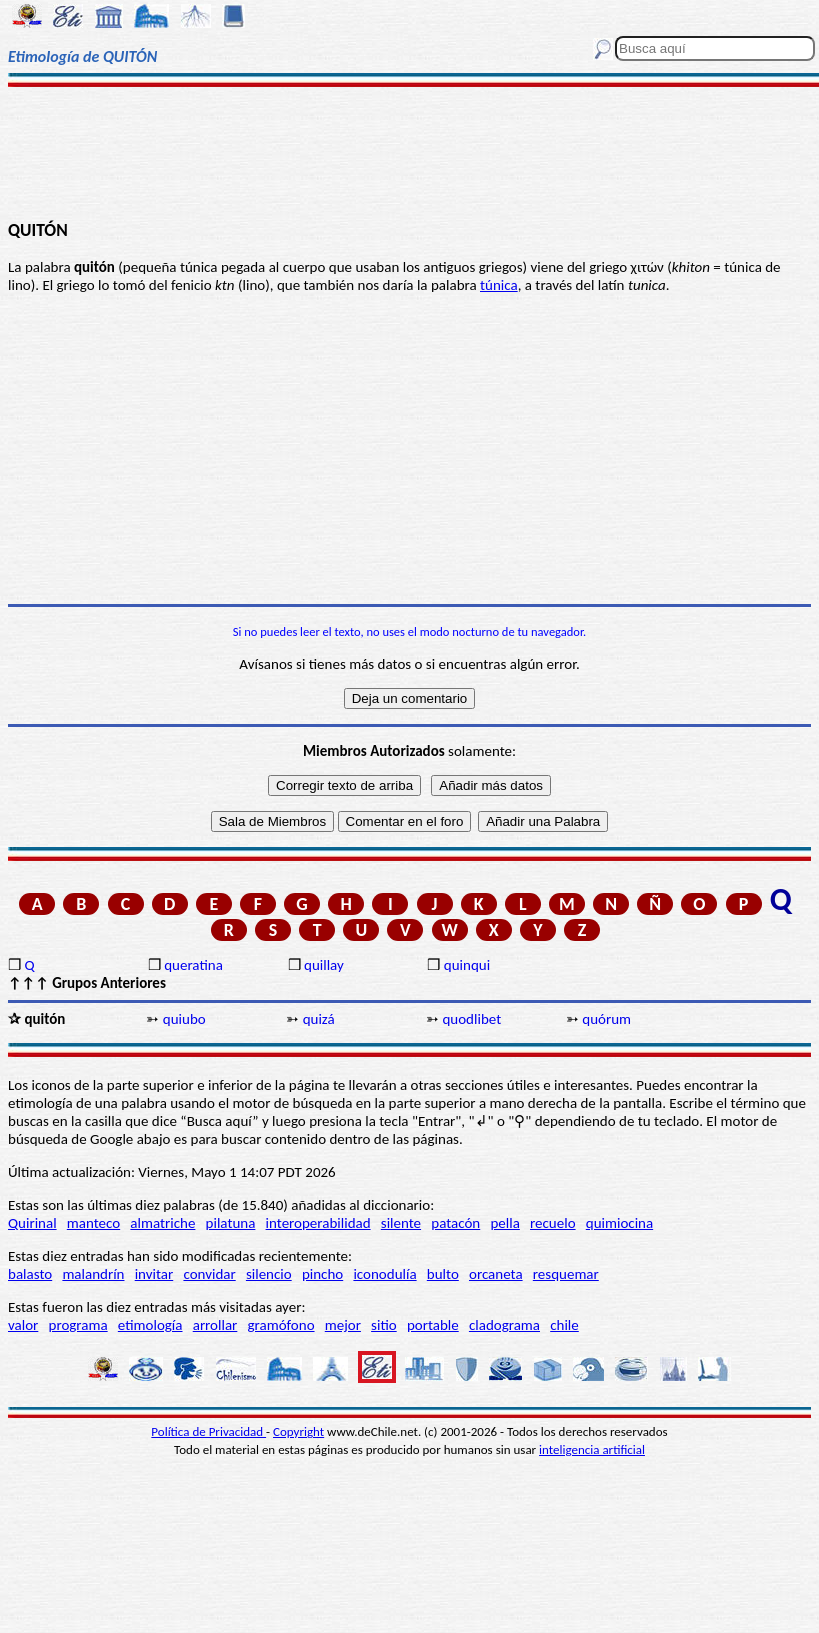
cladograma (504, 1325)
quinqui (467, 965)
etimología (150, 1325)
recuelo (553, 1223)
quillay (324, 965)
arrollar (215, 1325)
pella (504, 1223)
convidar (209, 1274)
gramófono (281, 1325)
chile (564, 1325)
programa (78, 1325)
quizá (319, 1019)
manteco (93, 1223)
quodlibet (471, 1019)
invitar (154, 1274)
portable (433, 1325)
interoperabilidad (318, 1223)
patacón (455, 1223)
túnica (499, 285)
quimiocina (619, 1223)
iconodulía (384, 1274)
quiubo (184, 1019)
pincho (322, 1274)
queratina (193, 965)
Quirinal (32, 1223)
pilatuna (231, 1223)
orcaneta (496, 1274)
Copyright (298, 1431)
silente (401, 1223)
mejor (343, 1325)
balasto (30, 1274)
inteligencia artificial (592, 1449)
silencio (269, 1274)
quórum (606, 1019)
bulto (443, 1274)
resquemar (566, 1274)
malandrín (93, 1274)
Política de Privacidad (208, 1431)
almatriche (162, 1223)
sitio (384, 1325)
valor (23, 1325)
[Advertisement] (409, 152)
